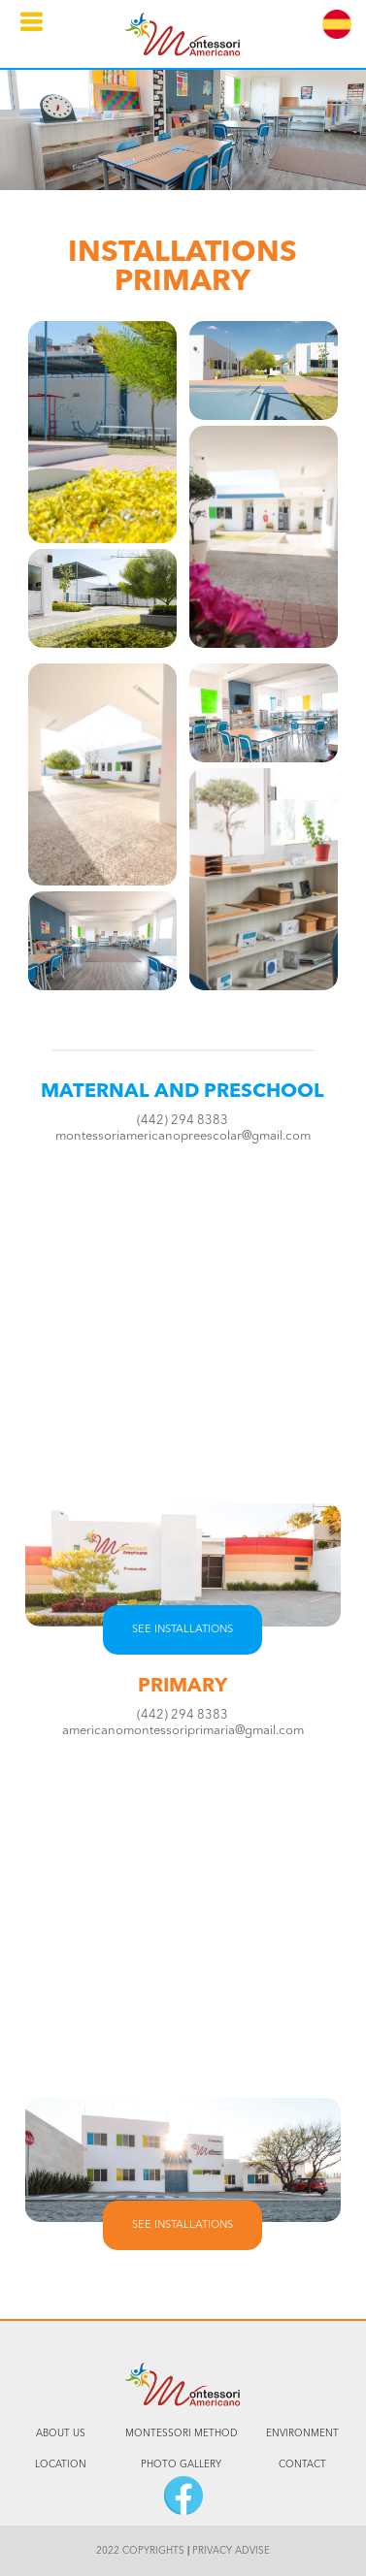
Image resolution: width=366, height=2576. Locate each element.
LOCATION (60, 2464)
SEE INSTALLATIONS (182, 1630)
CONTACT (302, 2464)
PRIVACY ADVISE (231, 2551)
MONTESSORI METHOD (181, 2433)
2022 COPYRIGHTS (140, 2551)
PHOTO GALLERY (181, 2464)
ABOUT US (60, 2433)
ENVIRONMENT (302, 2433)
